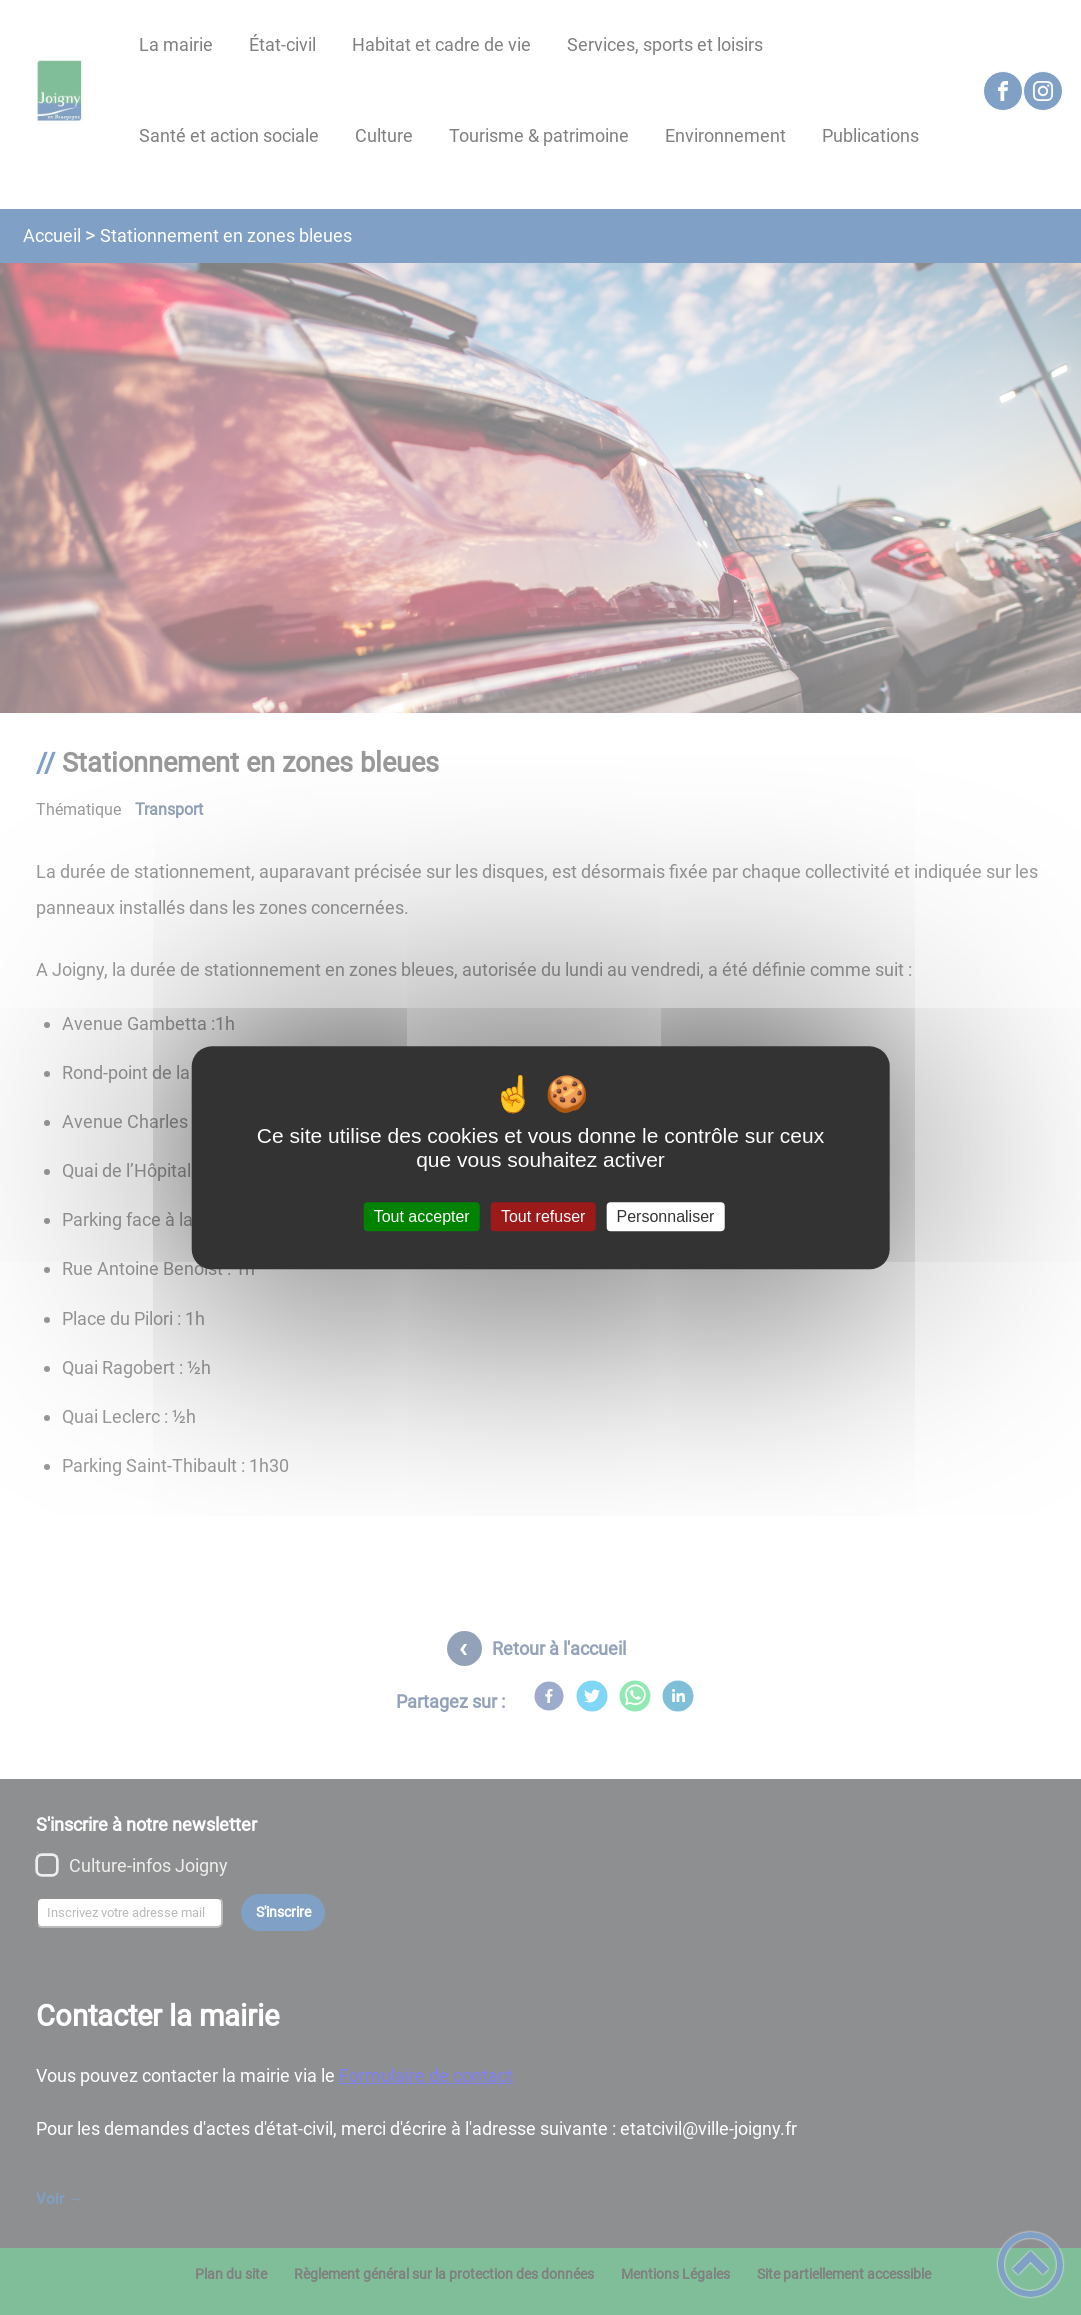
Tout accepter (422, 1216)
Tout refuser (543, 1216)
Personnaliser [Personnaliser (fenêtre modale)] (666, 1216)
